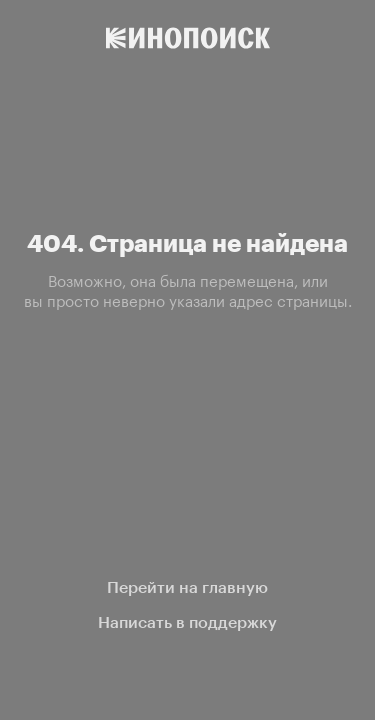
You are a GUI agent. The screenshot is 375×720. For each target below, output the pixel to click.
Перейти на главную (187, 587)
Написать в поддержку (187, 622)
